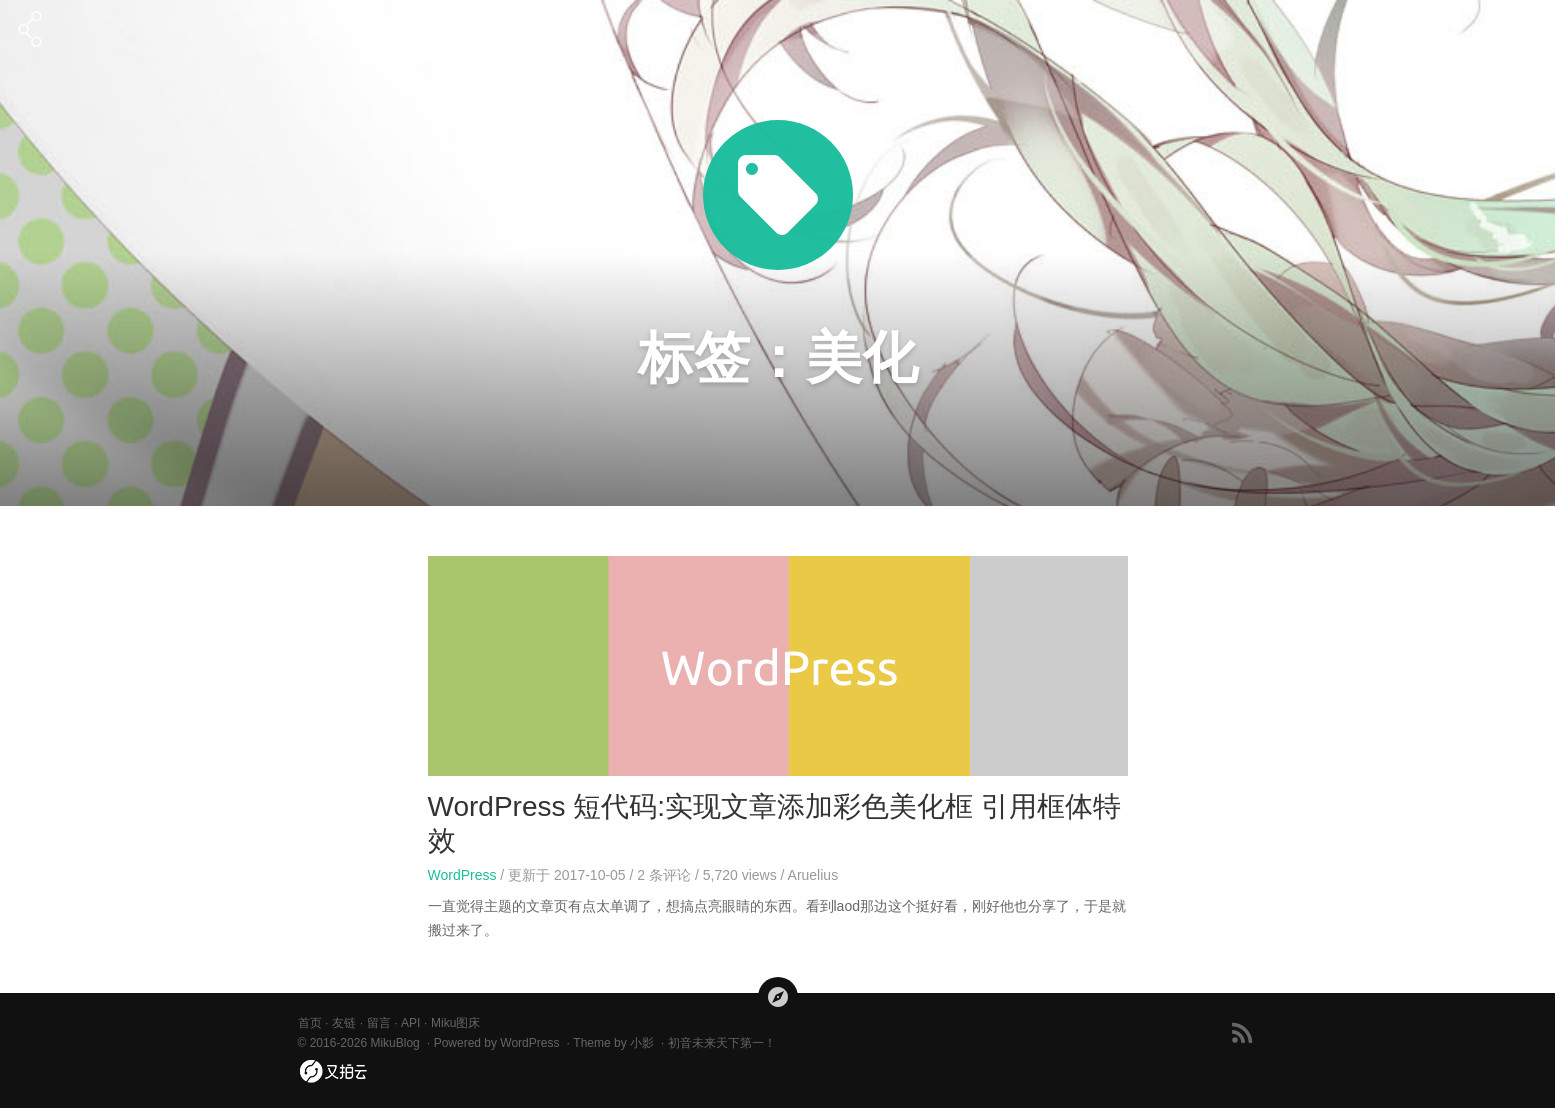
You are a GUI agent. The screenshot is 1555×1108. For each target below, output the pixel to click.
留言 (379, 1023)
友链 (344, 1023)
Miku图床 (455, 1023)
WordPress (462, 875)
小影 (642, 1043)
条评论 (664, 875)
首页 (310, 1023)
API (410, 1023)
